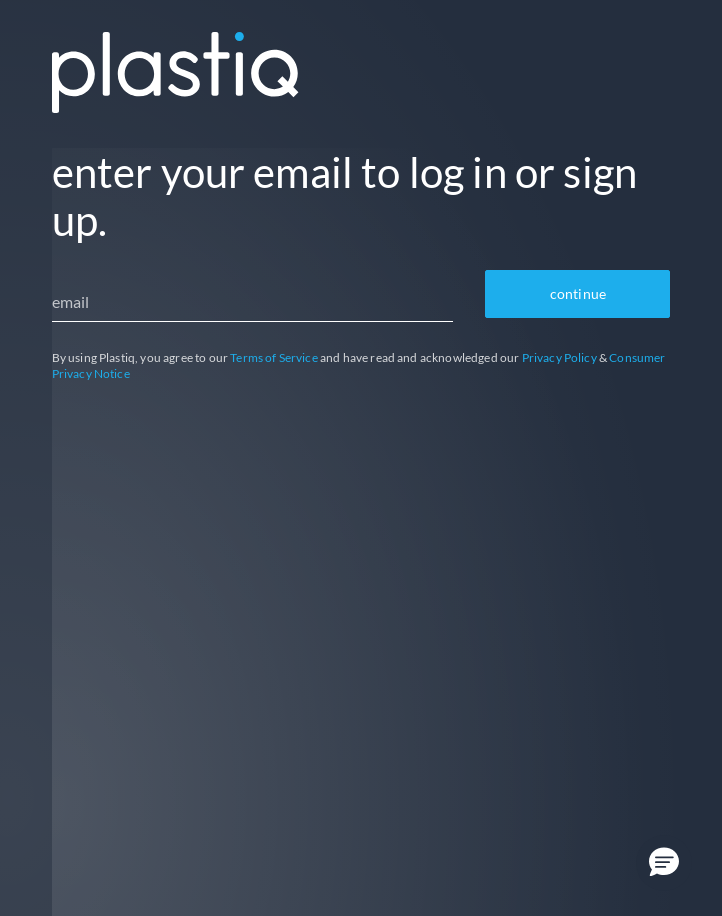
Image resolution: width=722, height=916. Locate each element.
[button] (664, 863)
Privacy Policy (559, 357)
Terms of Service (274, 357)
